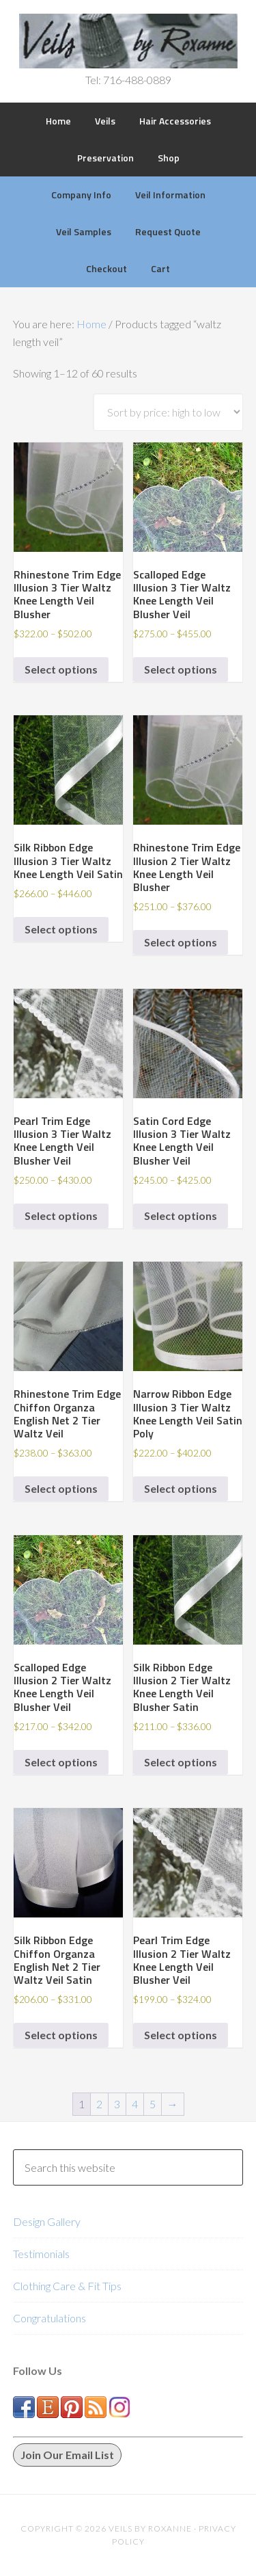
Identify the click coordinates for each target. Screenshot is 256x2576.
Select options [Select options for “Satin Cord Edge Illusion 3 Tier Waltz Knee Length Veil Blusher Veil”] (180, 1215)
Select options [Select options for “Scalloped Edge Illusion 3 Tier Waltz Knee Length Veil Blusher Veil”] (180, 669)
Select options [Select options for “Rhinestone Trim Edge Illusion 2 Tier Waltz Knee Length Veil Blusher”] (180, 941)
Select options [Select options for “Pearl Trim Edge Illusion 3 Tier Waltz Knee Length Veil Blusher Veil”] (61, 1215)
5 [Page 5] (153, 2103)
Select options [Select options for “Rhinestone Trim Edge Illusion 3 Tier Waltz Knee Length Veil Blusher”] (61, 669)
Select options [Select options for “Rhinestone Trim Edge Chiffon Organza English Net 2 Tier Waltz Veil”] (61, 1488)
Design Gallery (47, 2221)
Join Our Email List (67, 2454)
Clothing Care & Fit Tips (67, 2285)
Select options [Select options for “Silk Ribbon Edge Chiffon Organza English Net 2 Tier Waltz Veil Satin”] (61, 2034)
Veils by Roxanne (128, 41)
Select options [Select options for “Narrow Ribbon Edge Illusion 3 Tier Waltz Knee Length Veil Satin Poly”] (180, 1488)
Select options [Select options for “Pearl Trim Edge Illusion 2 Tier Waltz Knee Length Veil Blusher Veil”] (180, 2034)
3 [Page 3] (117, 2103)
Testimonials (41, 2253)
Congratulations (49, 2317)
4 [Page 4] (135, 2103)
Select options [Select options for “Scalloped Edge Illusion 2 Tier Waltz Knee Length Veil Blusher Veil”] (61, 1761)
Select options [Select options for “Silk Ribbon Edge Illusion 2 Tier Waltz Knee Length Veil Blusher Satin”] (180, 1761)
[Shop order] (168, 412)
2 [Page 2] (99, 2103)
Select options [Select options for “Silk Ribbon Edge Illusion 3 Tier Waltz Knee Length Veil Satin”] (61, 928)
